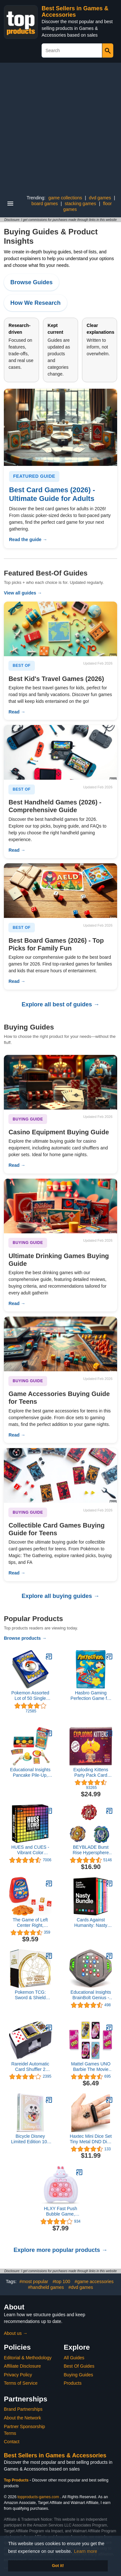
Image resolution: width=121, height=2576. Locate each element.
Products (73, 2383)
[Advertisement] (60, 126)
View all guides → (23, 592)
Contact (11, 2441)
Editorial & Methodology (28, 2357)
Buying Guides (78, 2374)
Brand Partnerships (23, 2409)
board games (44, 203)
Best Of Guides (79, 2366)
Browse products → (25, 1638)
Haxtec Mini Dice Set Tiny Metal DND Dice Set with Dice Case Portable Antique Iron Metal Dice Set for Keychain (91, 2139)
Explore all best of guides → (60, 1004)
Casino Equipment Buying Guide (58, 1132)
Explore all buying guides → (60, 1596)
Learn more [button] (85, 2551)
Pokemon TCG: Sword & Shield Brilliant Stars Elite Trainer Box (30, 1995)
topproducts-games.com (38, 2497)
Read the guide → (28, 539)
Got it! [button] (58, 2565)
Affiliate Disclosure (22, 2366)
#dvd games (80, 2287)
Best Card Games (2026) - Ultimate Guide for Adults (52, 494)
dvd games (100, 197)
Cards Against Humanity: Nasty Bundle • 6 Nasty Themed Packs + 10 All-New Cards (91, 1922)
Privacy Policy (18, 2374)
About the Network (22, 2417)
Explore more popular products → (60, 2250)
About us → (15, 2333)
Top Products (17, 2480)
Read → (16, 711)
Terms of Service (20, 2383)
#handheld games (46, 2287)
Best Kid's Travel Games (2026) (56, 678)
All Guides (74, 2357)
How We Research (35, 303)
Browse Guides (31, 282)
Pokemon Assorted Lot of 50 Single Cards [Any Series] (30, 1695)
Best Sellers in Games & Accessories (75, 11)
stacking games (80, 203)
